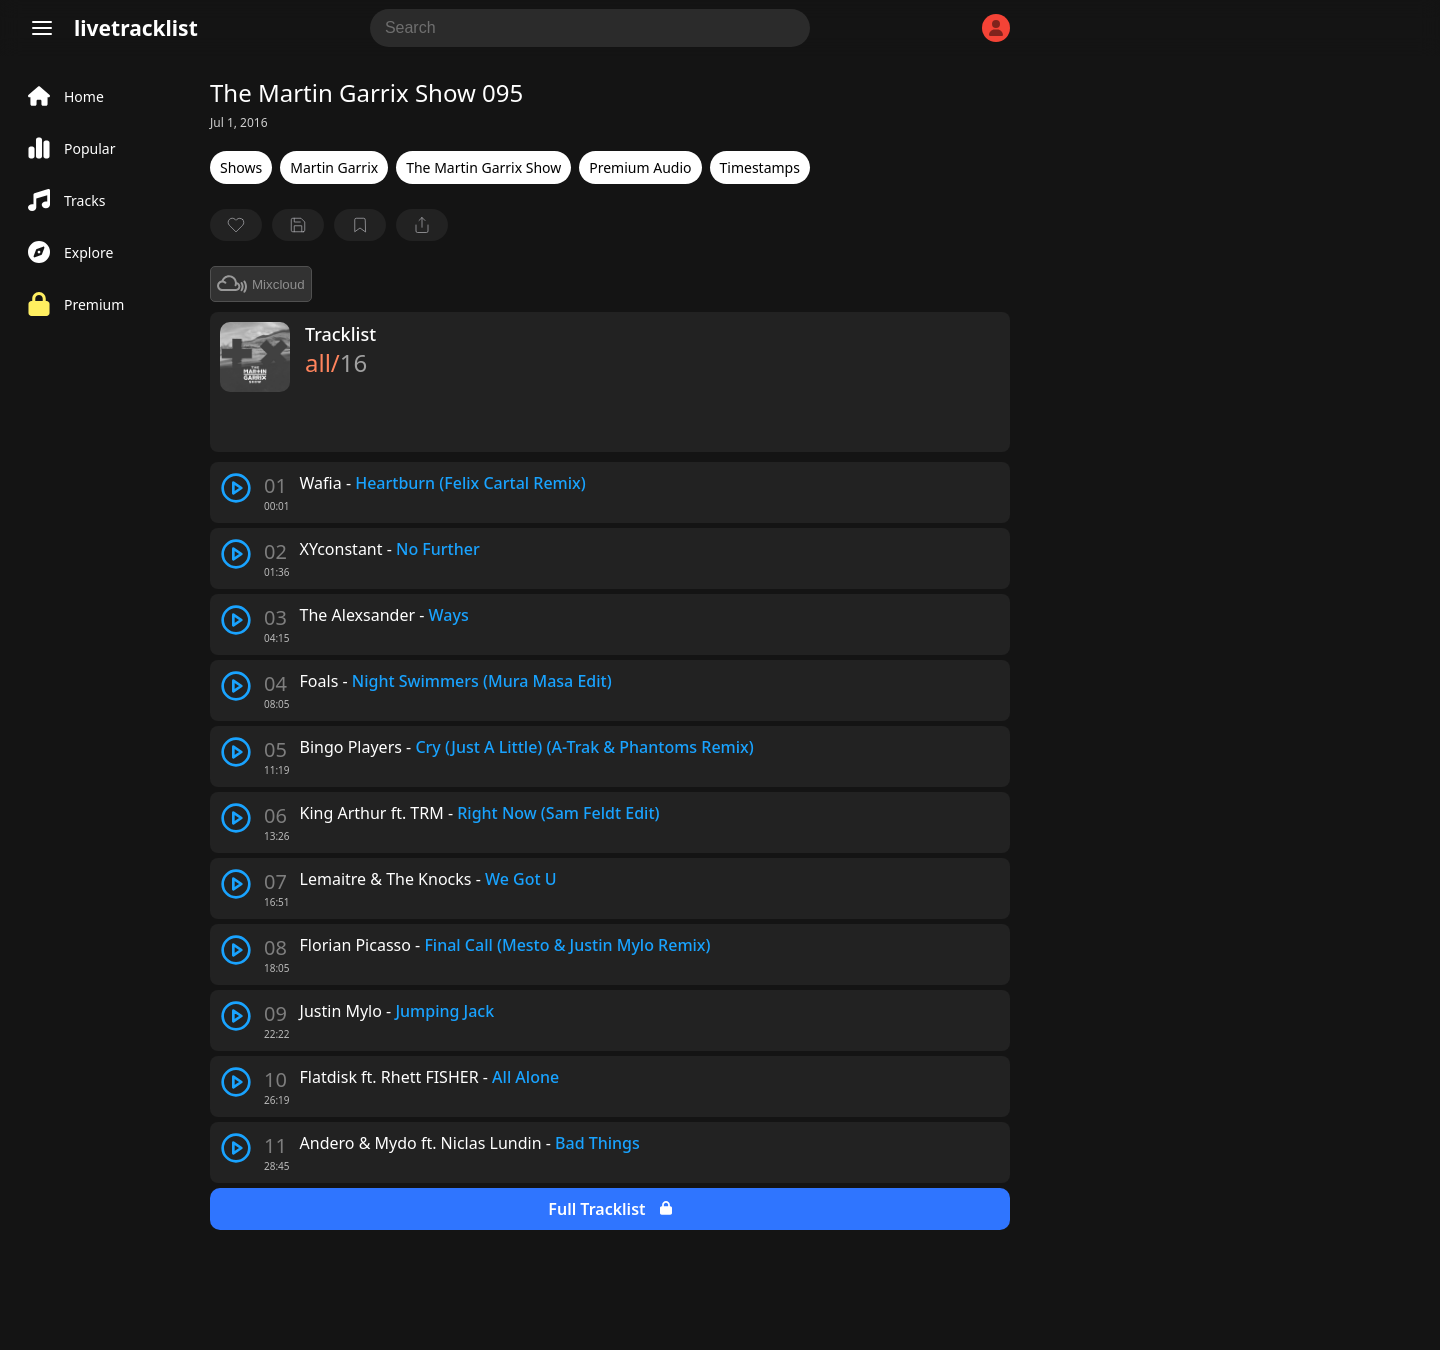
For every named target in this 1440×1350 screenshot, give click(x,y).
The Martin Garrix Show (483, 167)
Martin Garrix (334, 167)
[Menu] (42, 28)
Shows (241, 167)
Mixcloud (261, 284)
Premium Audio (640, 167)
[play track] (236, 488)
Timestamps (760, 167)
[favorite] (236, 225)
